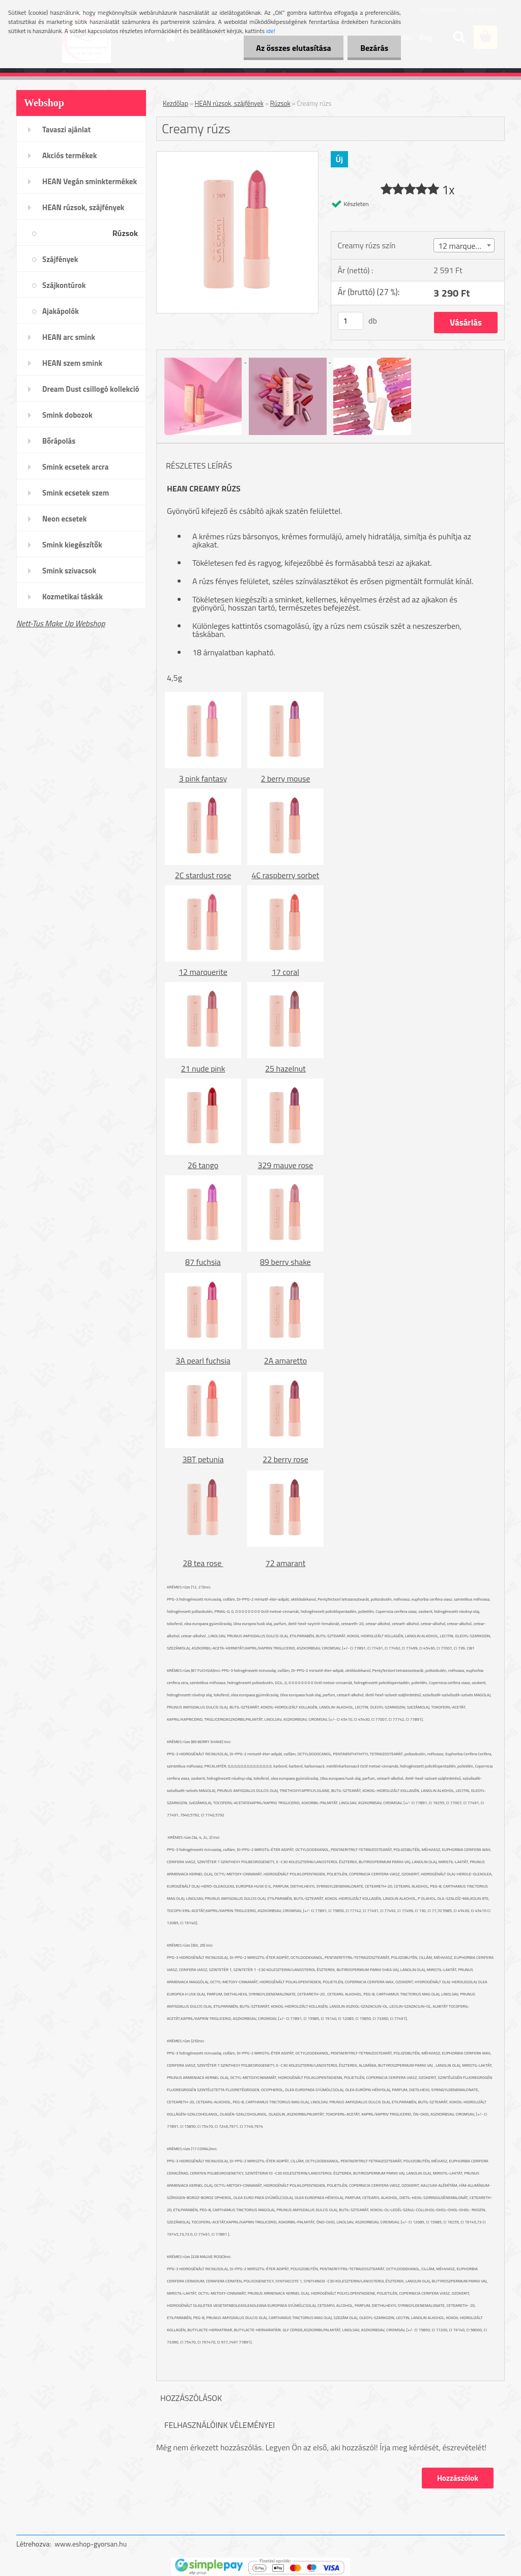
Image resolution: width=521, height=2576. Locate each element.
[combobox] (464, 245)
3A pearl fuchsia (203, 1360)
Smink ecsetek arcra (75, 467)
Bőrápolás (58, 441)
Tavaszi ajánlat (66, 129)
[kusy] (350, 321)
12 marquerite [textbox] (462, 246)
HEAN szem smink (72, 363)
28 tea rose (203, 1563)
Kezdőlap (175, 103)
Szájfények (60, 259)
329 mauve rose (285, 1165)
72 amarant (286, 1563)
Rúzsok (125, 233)
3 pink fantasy (203, 778)
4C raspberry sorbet (286, 875)
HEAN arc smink (68, 337)
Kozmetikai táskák (72, 596)
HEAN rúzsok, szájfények (83, 207)
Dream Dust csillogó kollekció (90, 389)
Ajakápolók (60, 311)
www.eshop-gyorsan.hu (90, 2543)
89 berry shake (285, 1262)
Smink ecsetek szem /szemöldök (75, 496)
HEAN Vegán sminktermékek (89, 181)
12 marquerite (203, 972)
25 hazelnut (285, 1068)
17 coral (285, 972)
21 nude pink (203, 1068)
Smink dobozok (67, 415)
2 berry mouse (285, 778)
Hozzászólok (457, 2478)
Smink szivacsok (69, 570)
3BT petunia (202, 1459)
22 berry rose (285, 1459)
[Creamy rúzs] (237, 156)
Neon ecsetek (64, 519)
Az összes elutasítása (293, 48)
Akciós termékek (69, 155)
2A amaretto (285, 1360)
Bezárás (374, 48)
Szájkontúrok (63, 285)
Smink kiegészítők (72, 545)
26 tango (203, 1165)
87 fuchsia (203, 1262)
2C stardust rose (203, 875)
